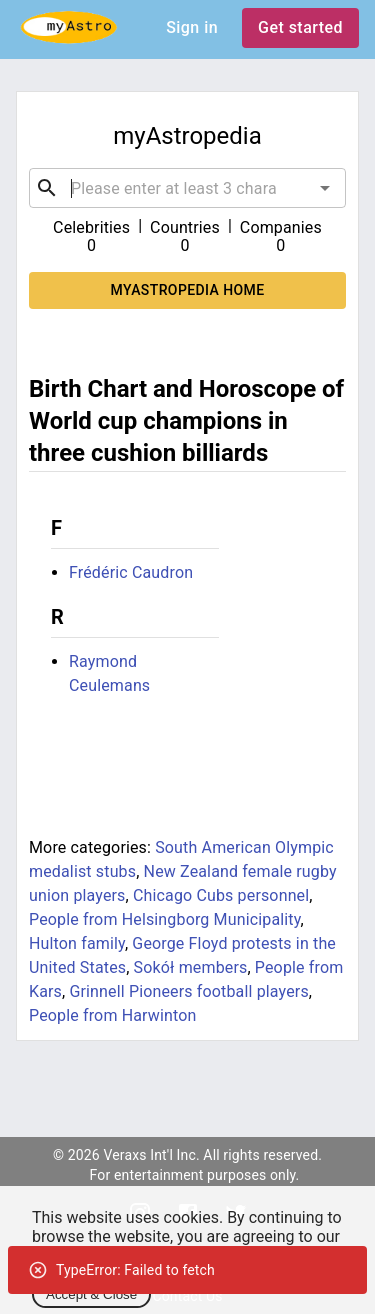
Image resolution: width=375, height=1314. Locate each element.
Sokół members (191, 967)
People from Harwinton (113, 1015)
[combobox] (187, 188)
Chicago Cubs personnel (221, 895)
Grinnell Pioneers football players (188, 991)
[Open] (325, 188)
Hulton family (77, 943)
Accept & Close (91, 1294)
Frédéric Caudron (131, 572)
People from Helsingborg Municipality (165, 919)
